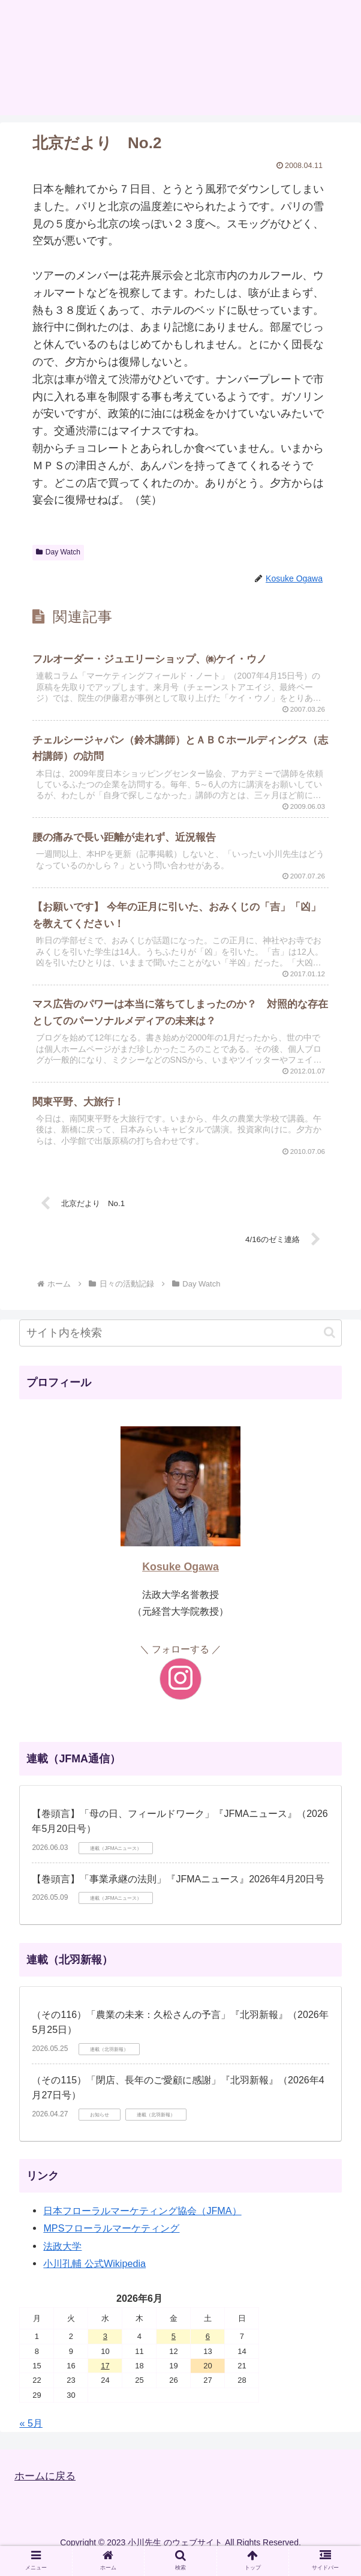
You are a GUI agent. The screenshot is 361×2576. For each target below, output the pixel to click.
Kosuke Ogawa (180, 1583)
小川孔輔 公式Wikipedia (94, 2279)
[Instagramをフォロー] (180, 1695)
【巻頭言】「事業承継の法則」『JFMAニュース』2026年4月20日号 (178, 1895)
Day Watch (58, 552)
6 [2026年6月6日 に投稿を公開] (208, 2352)
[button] (329, 1349)
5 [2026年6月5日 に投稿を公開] (174, 2352)
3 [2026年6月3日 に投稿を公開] (105, 2352)
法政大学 (62, 2262)
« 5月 (31, 2439)
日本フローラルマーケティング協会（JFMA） (142, 2226)
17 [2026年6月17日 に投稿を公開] (105, 2381)
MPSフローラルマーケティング (111, 2244)
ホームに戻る (46, 2492)
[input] (180, 1349)
